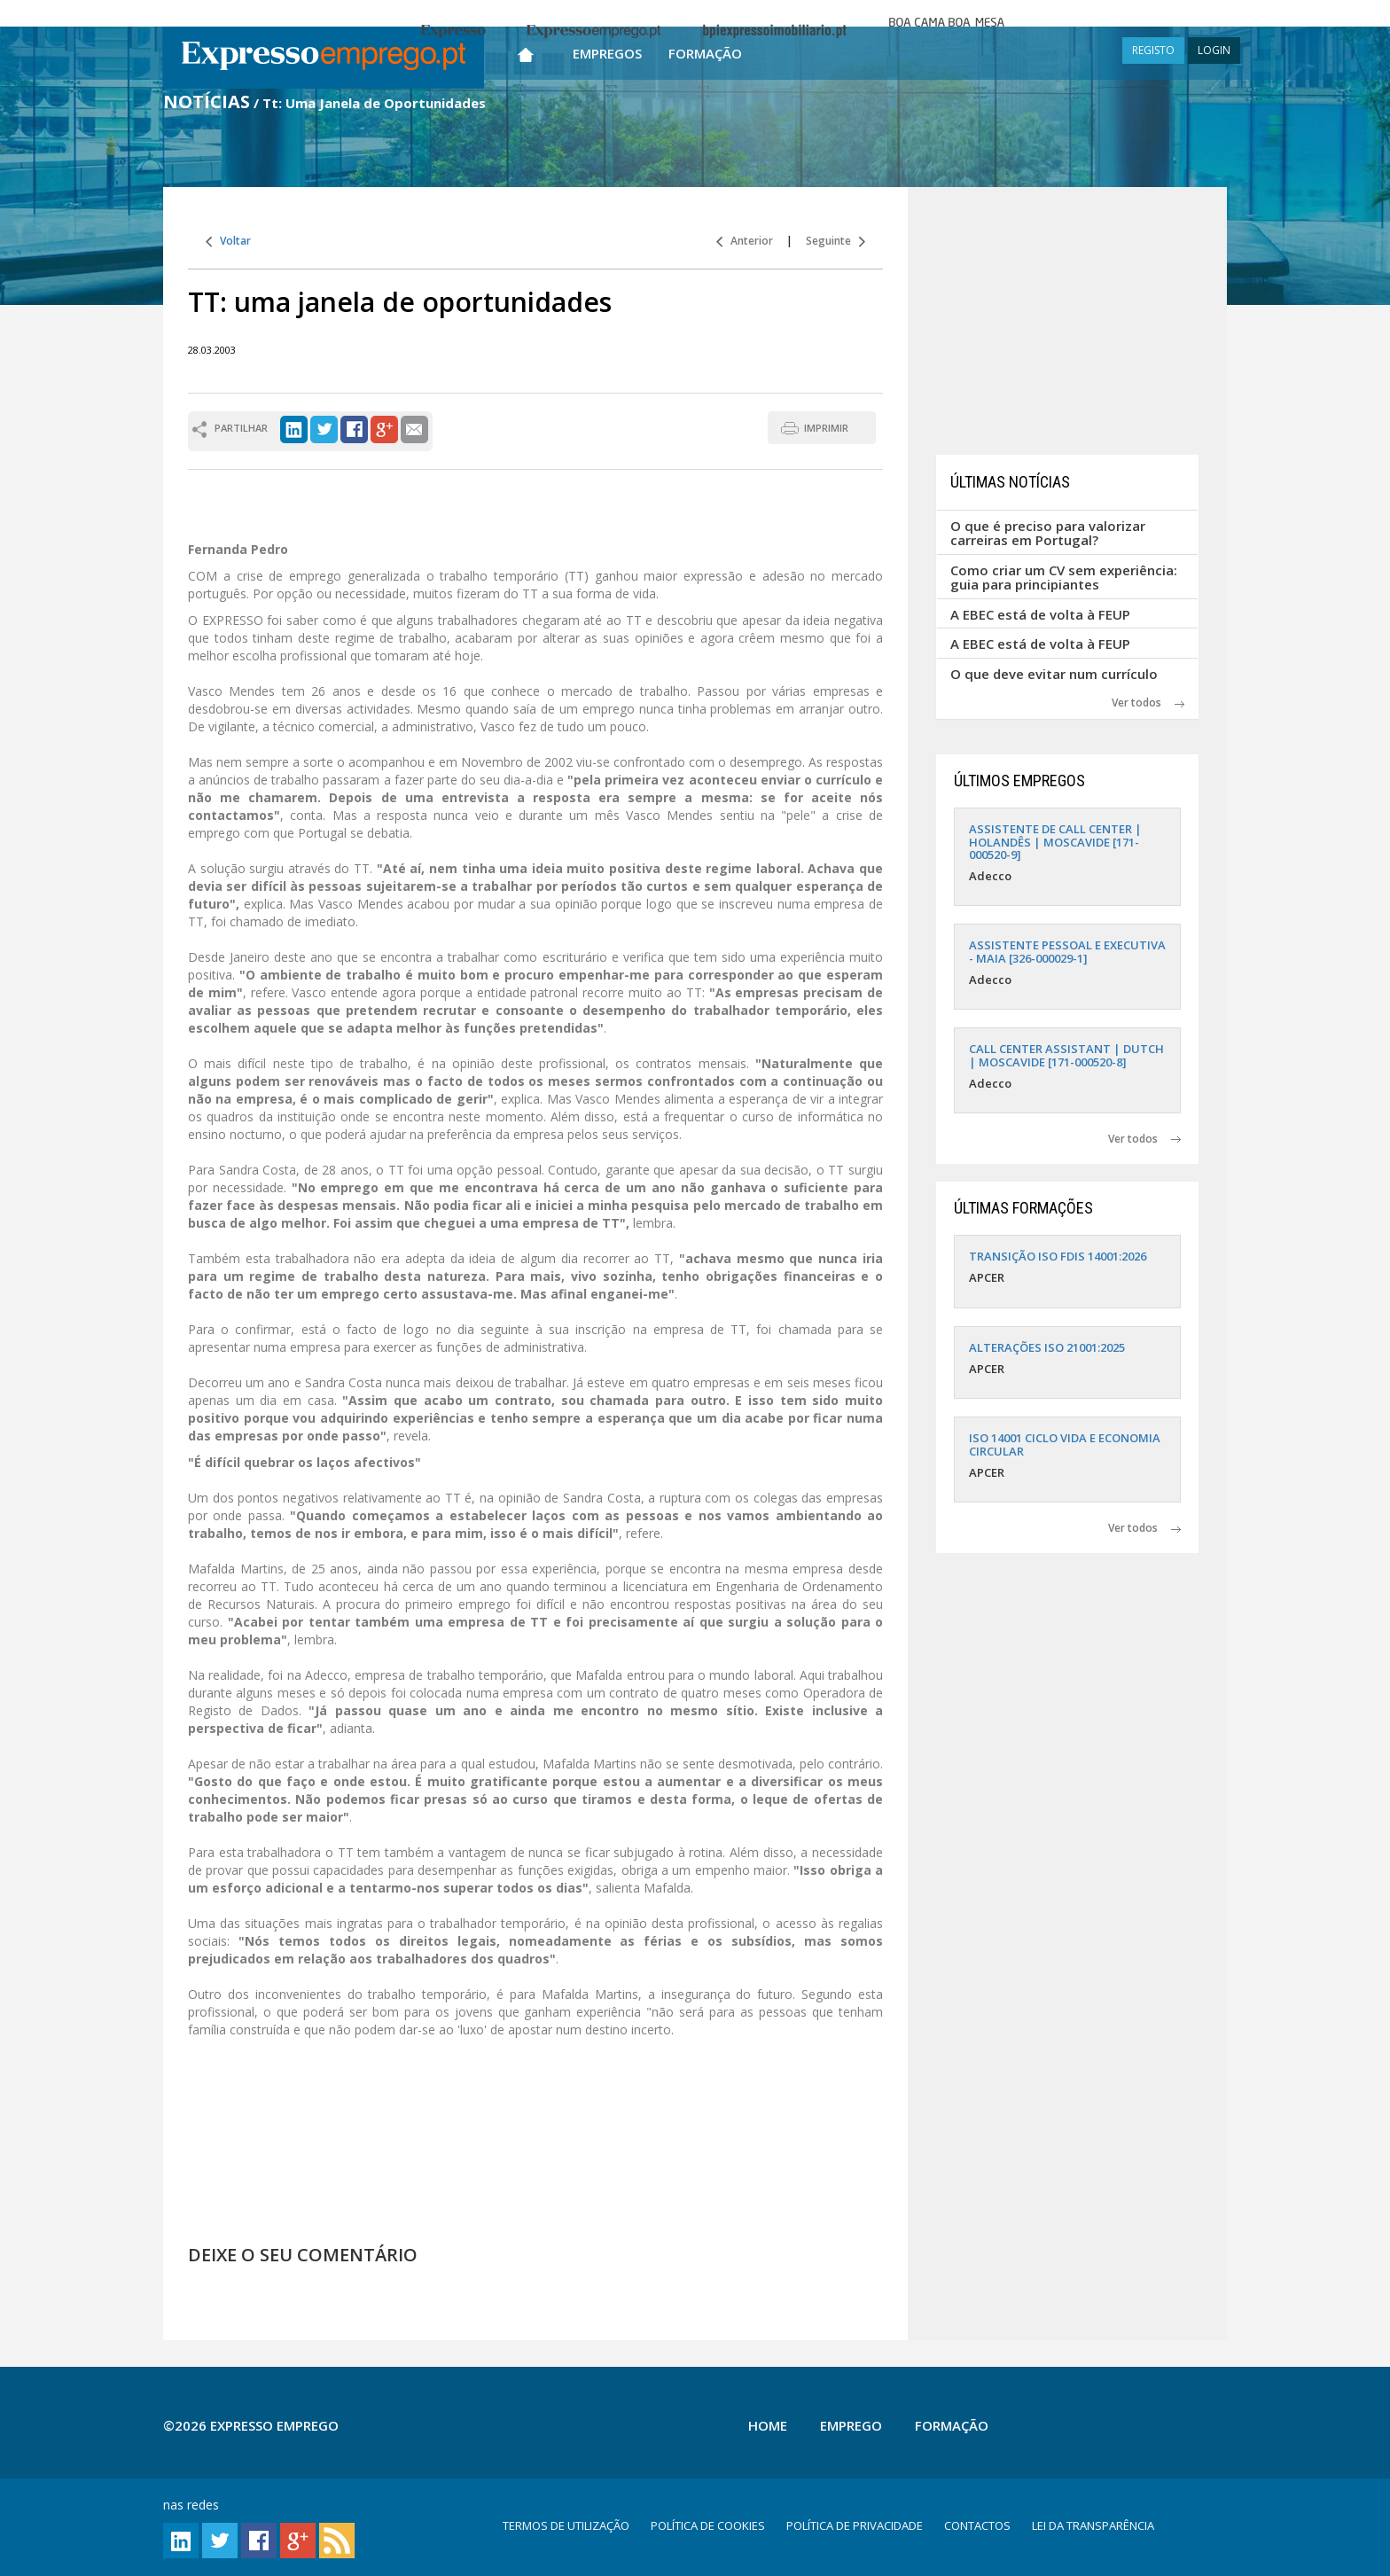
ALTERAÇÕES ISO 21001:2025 (1047, 1347)
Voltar (228, 240)
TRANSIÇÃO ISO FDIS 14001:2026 (1057, 1256)
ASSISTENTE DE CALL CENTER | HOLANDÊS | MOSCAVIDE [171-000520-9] (1055, 842)
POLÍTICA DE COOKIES (708, 2525)
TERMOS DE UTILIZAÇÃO (566, 2525)
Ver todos (1148, 702)
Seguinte (835, 240)
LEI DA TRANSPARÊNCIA (1093, 2525)
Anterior (744, 240)
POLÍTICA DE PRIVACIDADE (854, 2525)
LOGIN (1214, 50)
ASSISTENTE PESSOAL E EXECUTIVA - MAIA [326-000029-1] (1067, 951)
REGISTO (1153, 50)
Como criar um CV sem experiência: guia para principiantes (1063, 577)
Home (767, 2425)
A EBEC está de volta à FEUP (1040, 614)
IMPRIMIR (826, 427)
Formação (705, 53)
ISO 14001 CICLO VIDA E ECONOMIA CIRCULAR (1064, 1444)
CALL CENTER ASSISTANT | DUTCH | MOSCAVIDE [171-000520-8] (1066, 1055)
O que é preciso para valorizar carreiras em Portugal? (1047, 533)
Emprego (851, 2425)
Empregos (607, 53)
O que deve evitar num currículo (1054, 674)
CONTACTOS (977, 2525)
